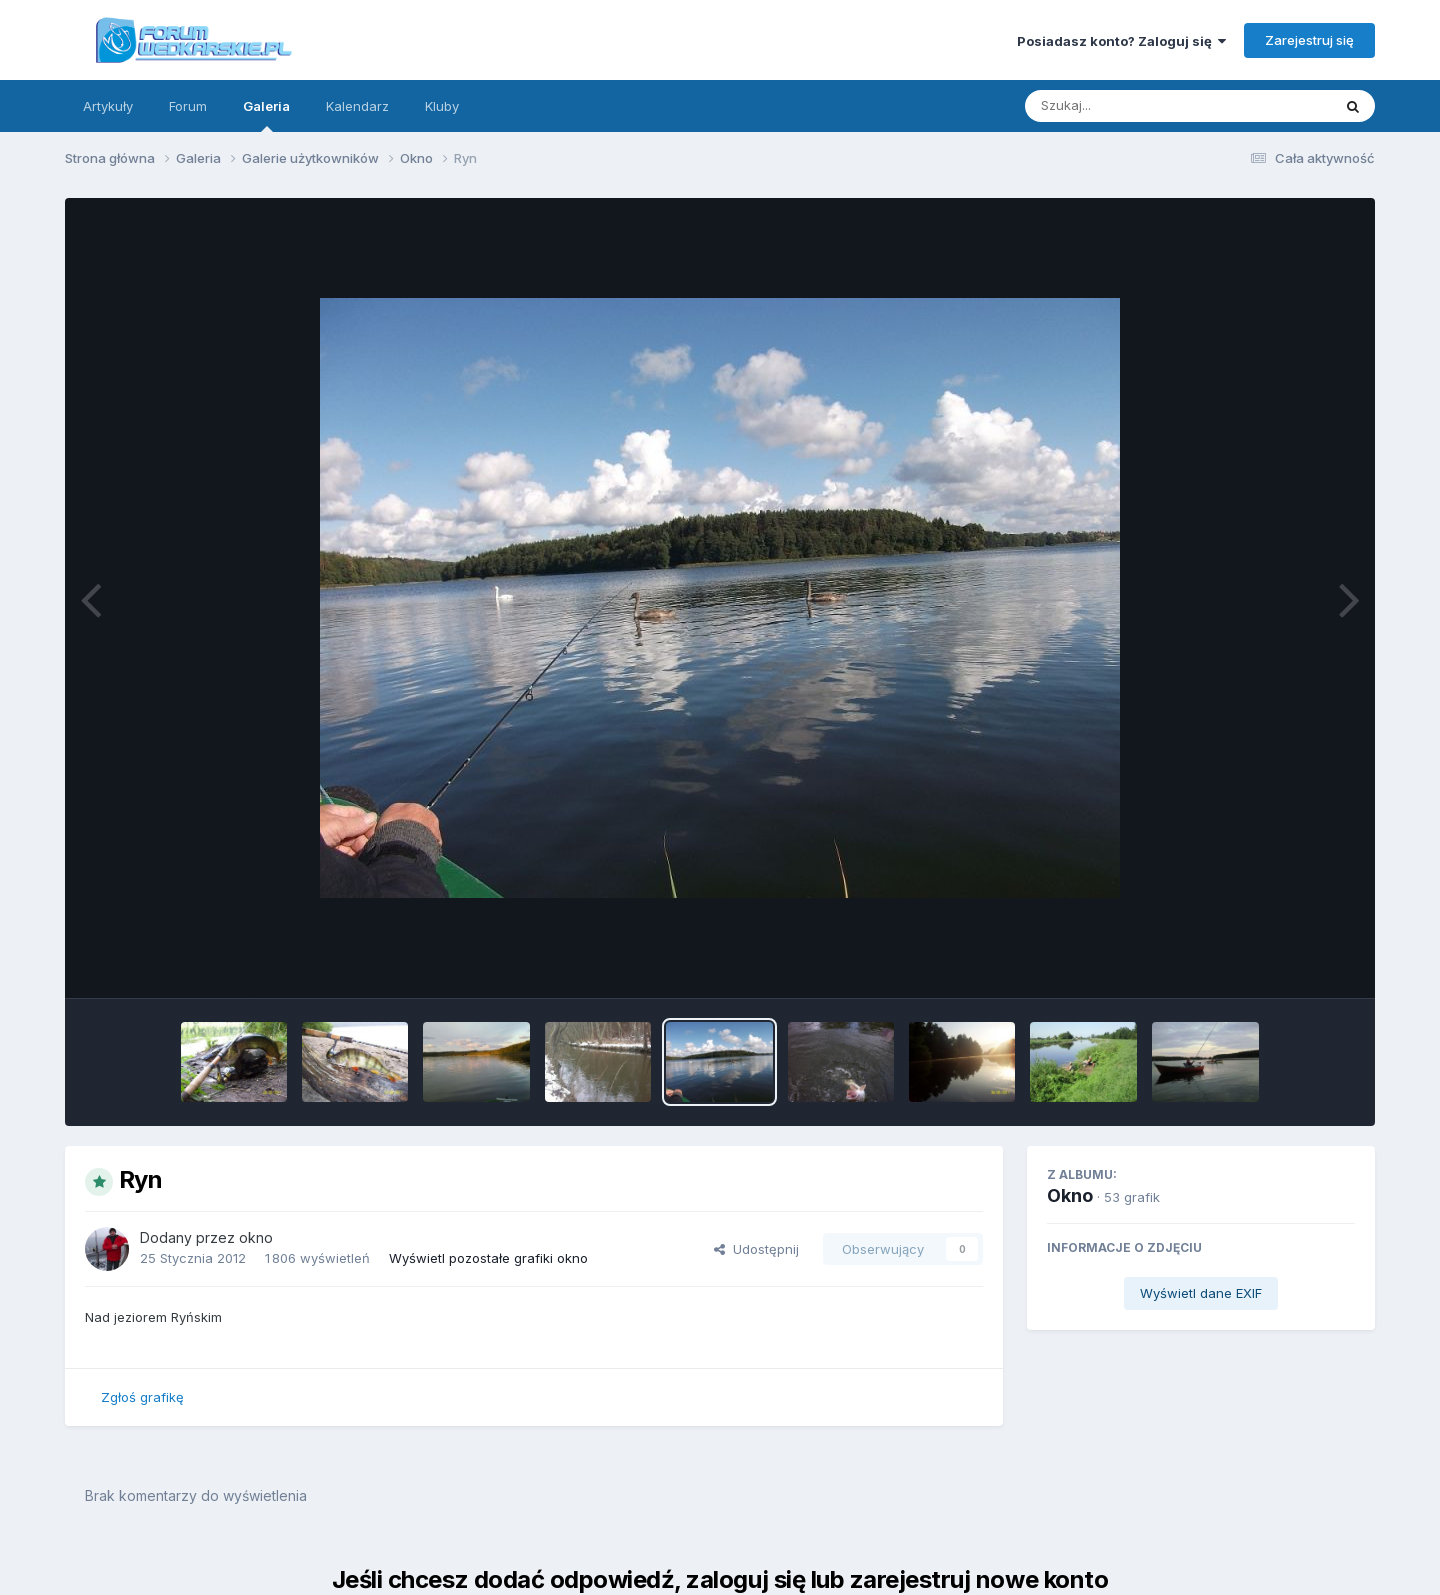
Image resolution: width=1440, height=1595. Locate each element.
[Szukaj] (1129, 106)
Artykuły (108, 106)
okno (256, 1237)
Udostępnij (756, 1249)
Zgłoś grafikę (142, 1397)
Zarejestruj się (1309, 40)
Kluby (442, 106)
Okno (1070, 1195)
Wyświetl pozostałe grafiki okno (488, 1258)
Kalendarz (357, 106)
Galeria (266, 115)
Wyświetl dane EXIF (1201, 1293)
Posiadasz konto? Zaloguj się (1121, 41)
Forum (188, 106)
